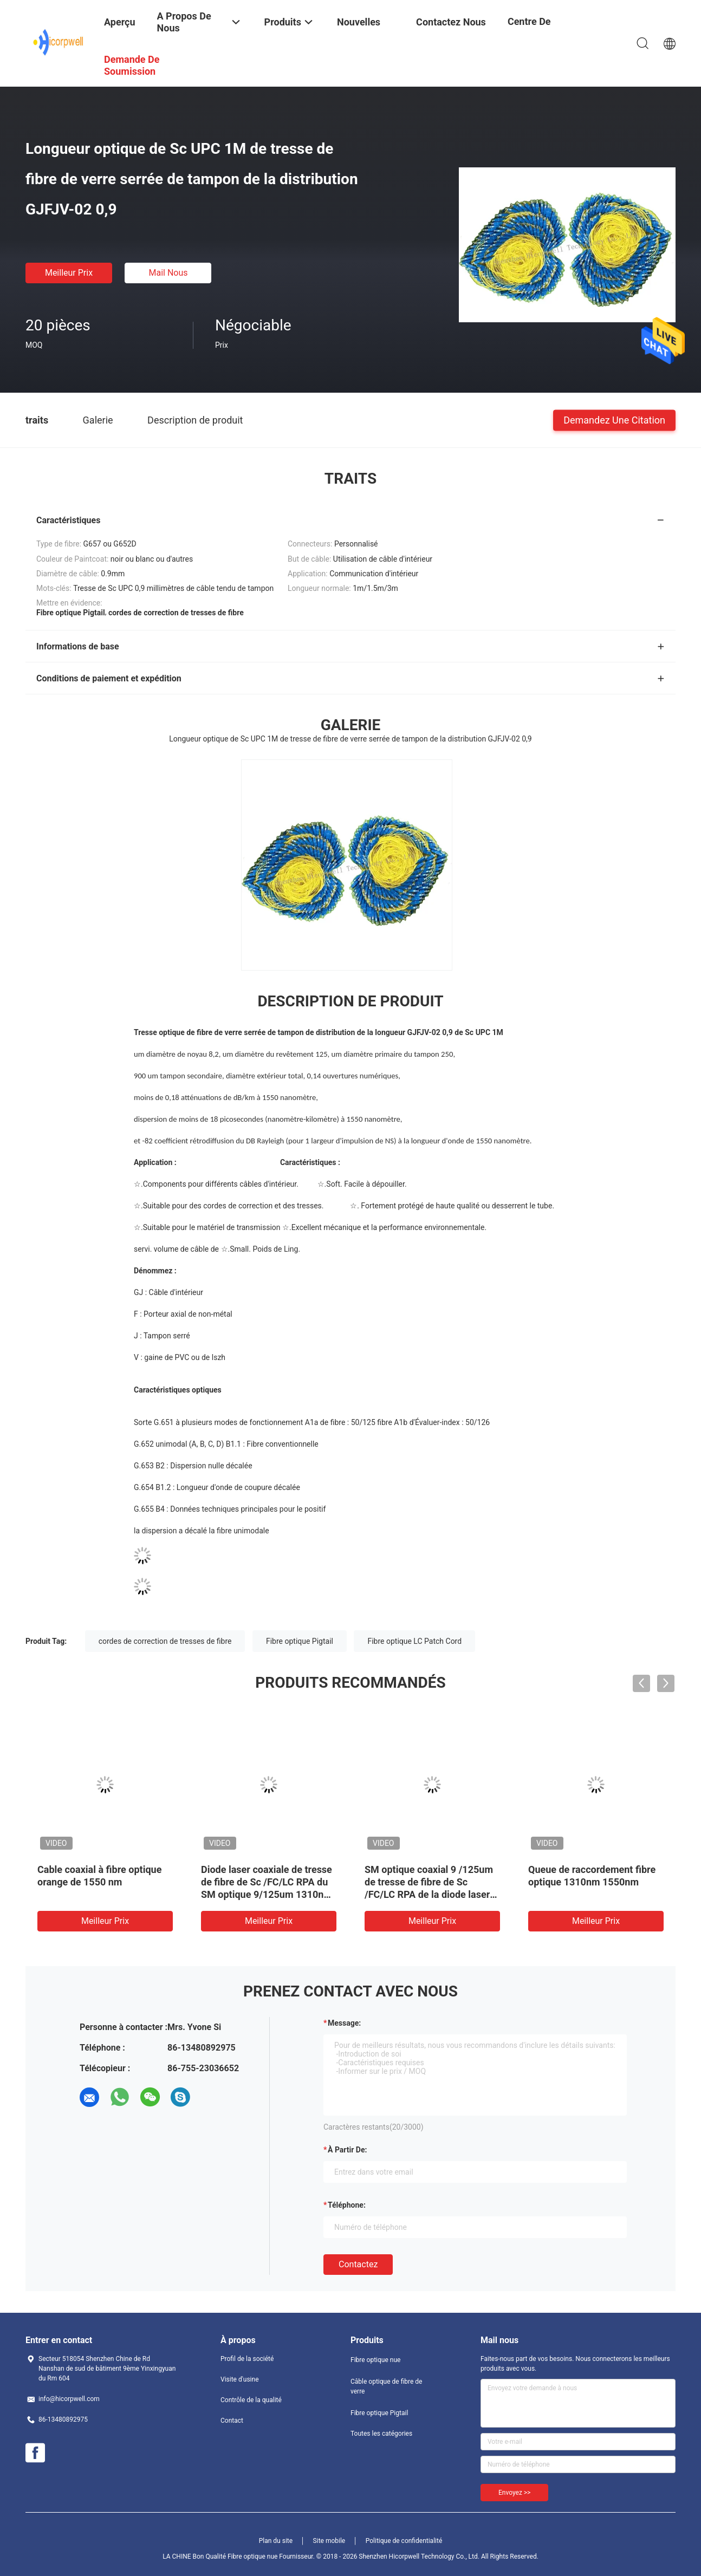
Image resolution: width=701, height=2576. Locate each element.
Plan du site (276, 2541)
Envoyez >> (514, 2492)
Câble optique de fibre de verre (386, 2386)
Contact (231, 2420)
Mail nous (167, 273)
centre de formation (530, 29)
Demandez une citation (614, 419)
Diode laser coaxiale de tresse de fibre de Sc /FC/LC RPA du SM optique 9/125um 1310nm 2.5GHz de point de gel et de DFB (266, 1894)
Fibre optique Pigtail (299, 1641)
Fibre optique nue (375, 2360)
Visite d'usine (239, 2379)
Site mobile (329, 2541)
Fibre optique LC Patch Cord (414, 1641)
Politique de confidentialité (404, 2541)
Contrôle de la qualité (251, 2400)
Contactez (358, 2264)
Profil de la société (247, 2359)
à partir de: (347, 2149)
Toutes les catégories (381, 2433)
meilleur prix (69, 273)
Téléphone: (347, 2205)
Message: (344, 2023)
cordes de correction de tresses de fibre (165, 1641)
